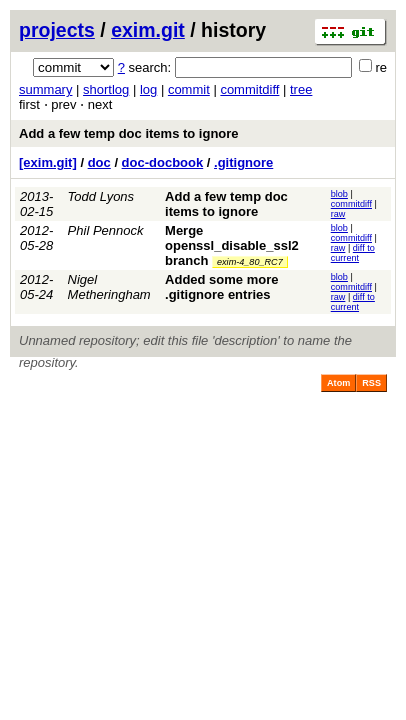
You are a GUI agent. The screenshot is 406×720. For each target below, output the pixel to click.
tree (301, 89)
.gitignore (243, 162)
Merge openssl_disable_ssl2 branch (232, 245)
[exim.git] (48, 162)
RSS (371, 383)
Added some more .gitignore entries (221, 287)
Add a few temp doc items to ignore (129, 133)
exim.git (148, 30)
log (148, 89)
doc (99, 162)
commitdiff (249, 89)
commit (189, 89)
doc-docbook (163, 162)
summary (45, 89)
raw (338, 214)
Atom (338, 383)
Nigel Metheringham (109, 287)
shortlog (106, 89)
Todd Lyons (101, 196)
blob (339, 194)
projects (57, 30)
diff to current (353, 253)
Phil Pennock (106, 230)
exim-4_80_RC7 (250, 262)
